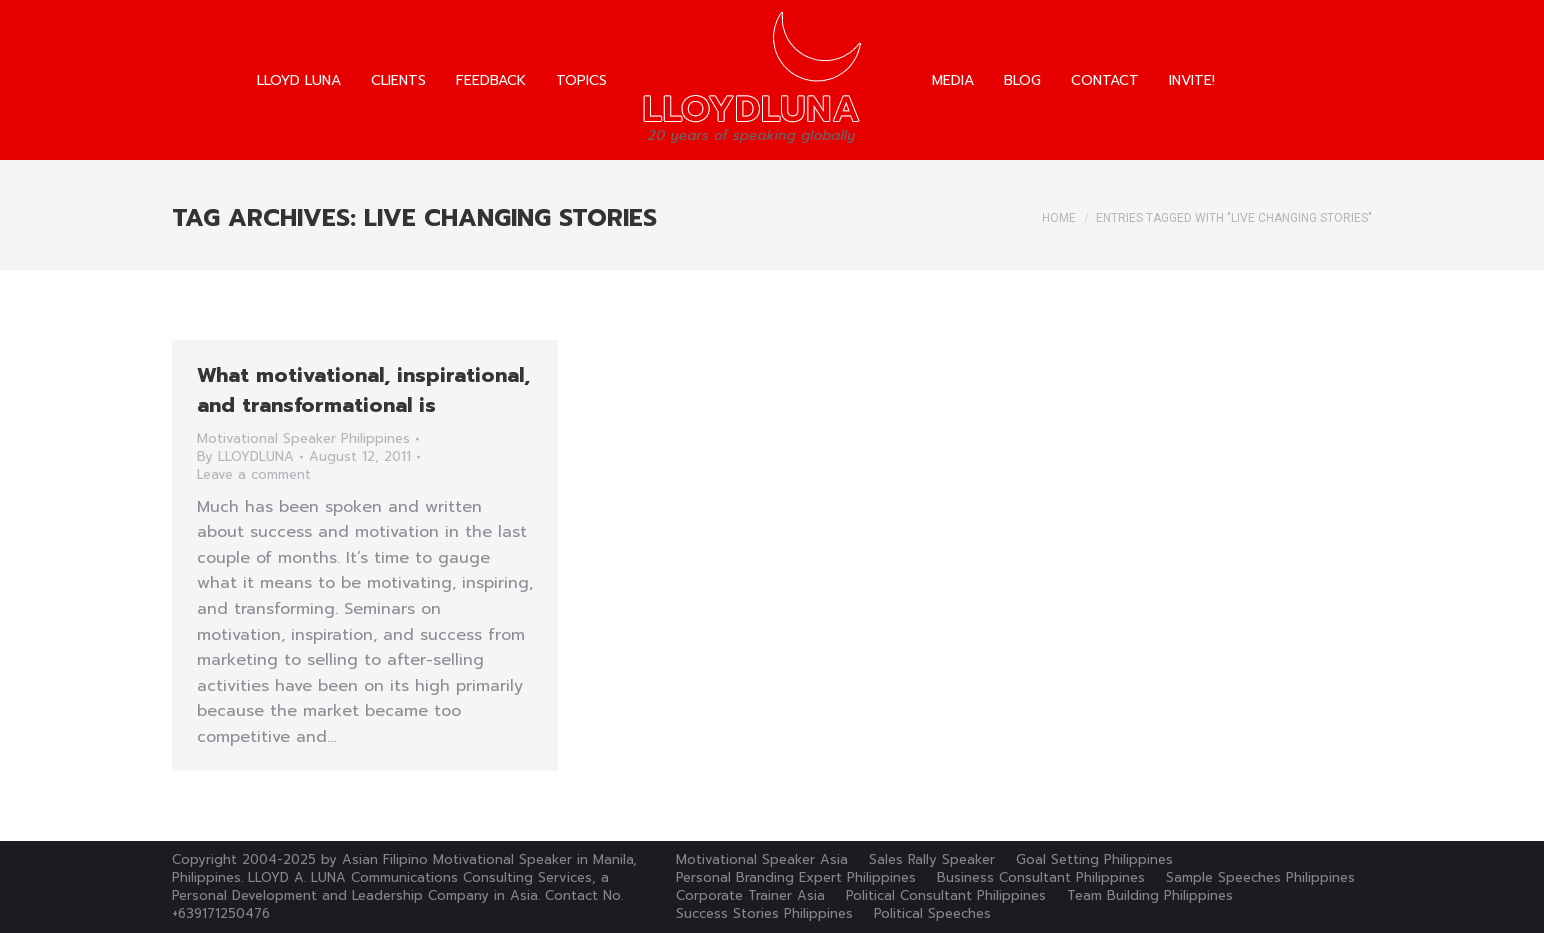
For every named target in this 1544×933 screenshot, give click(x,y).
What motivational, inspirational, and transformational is (363, 390)
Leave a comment (254, 475)
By (245, 457)
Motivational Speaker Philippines (303, 438)
